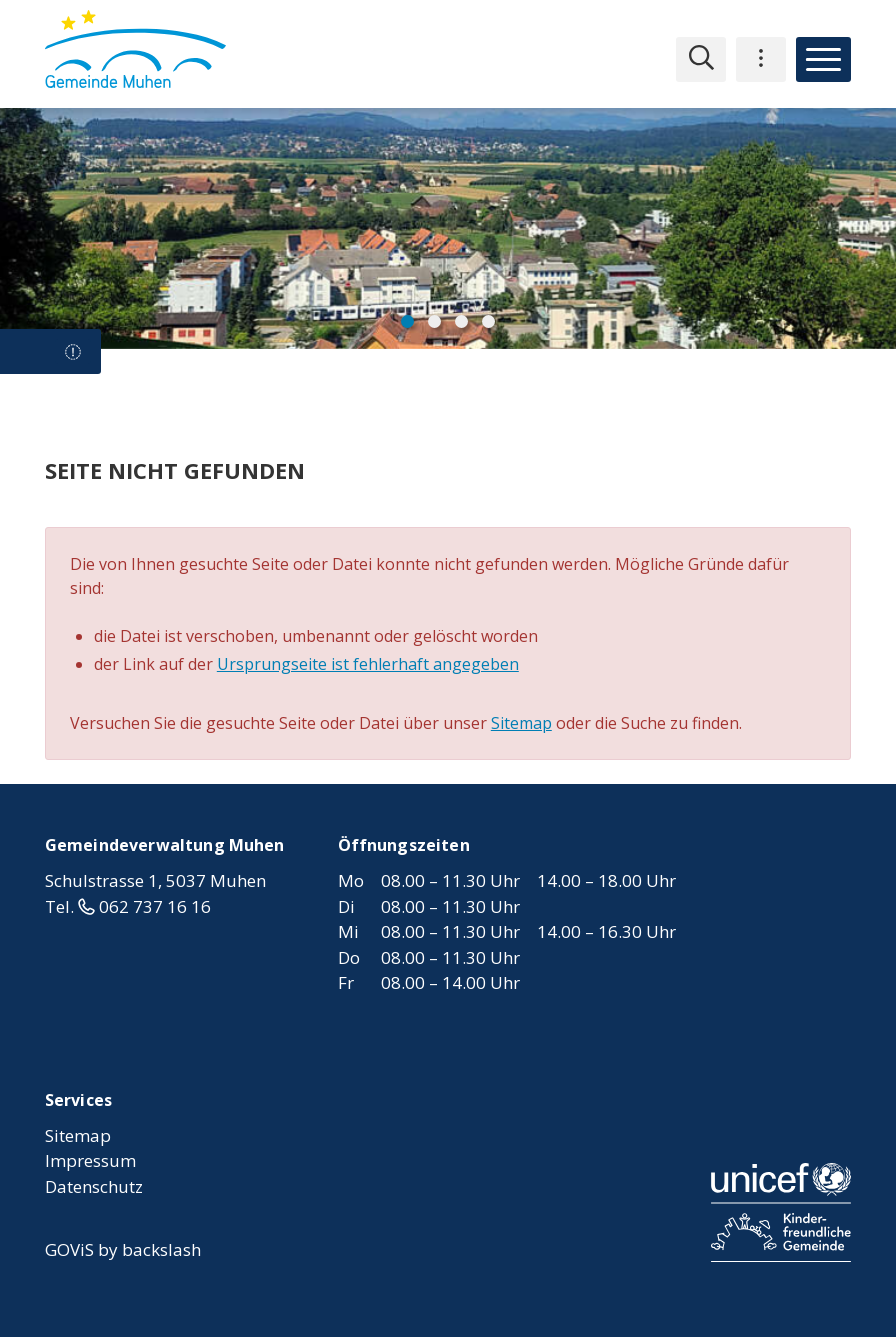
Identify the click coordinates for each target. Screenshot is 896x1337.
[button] (407, 321)
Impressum (90, 1160)
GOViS (69, 1249)
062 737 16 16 (155, 906)
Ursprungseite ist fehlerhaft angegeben (368, 664)
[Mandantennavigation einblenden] (761, 59)
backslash (161, 1249)
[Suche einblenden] (701, 59)
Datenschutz (94, 1186)
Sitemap (521, 723)
